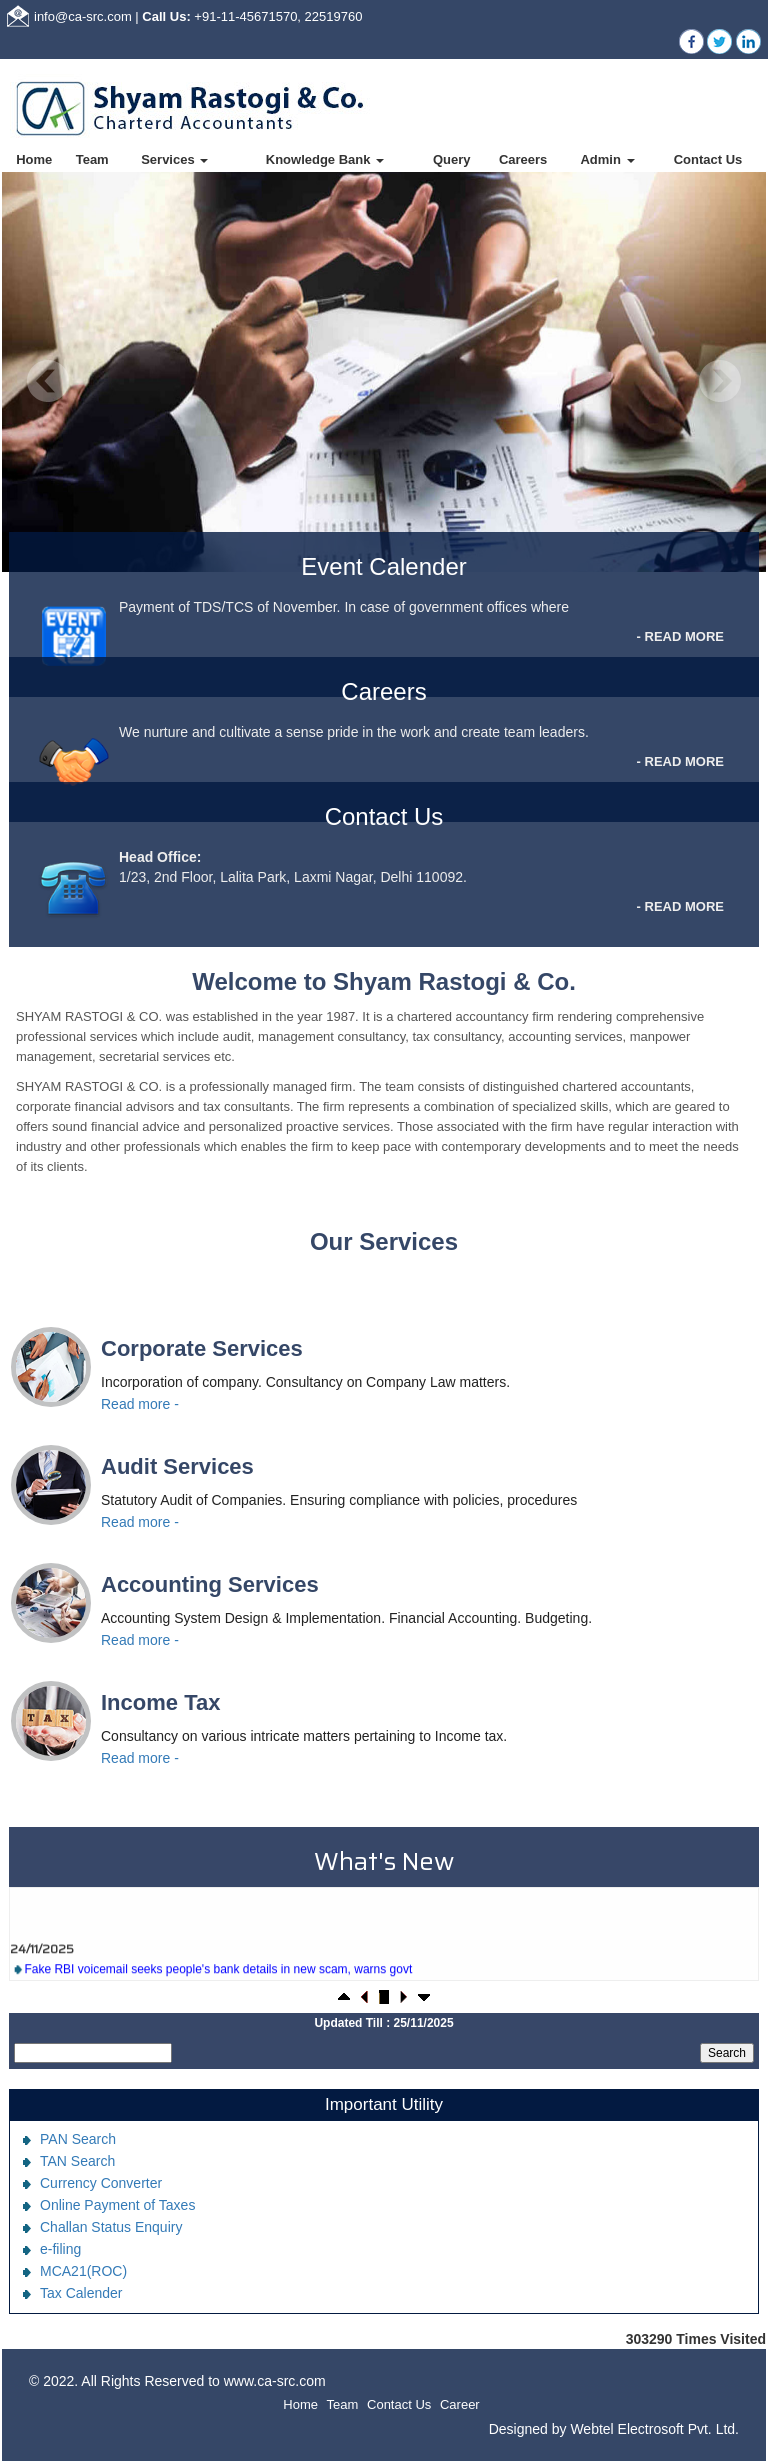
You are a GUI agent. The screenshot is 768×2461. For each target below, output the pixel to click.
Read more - (140, 1404)
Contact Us (708, 159)
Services (174, 159)
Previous (48, 381)
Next (719, 381)
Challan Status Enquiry (111, 2227)
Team (92, 159)
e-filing (60, 2249)
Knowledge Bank (325, 159)
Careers (523, 159)
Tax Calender (81, 2293)
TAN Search (77, 2161)
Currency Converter (101, 2183)
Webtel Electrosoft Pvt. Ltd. (654, 2429)
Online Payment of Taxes (117, 2205)
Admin (607, 159)
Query (452, 159)
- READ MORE (680, 636)
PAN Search (78, 2139)
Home (34, 159)
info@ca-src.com (83, 16)
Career (460, 2404)
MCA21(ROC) (83, 2271)
